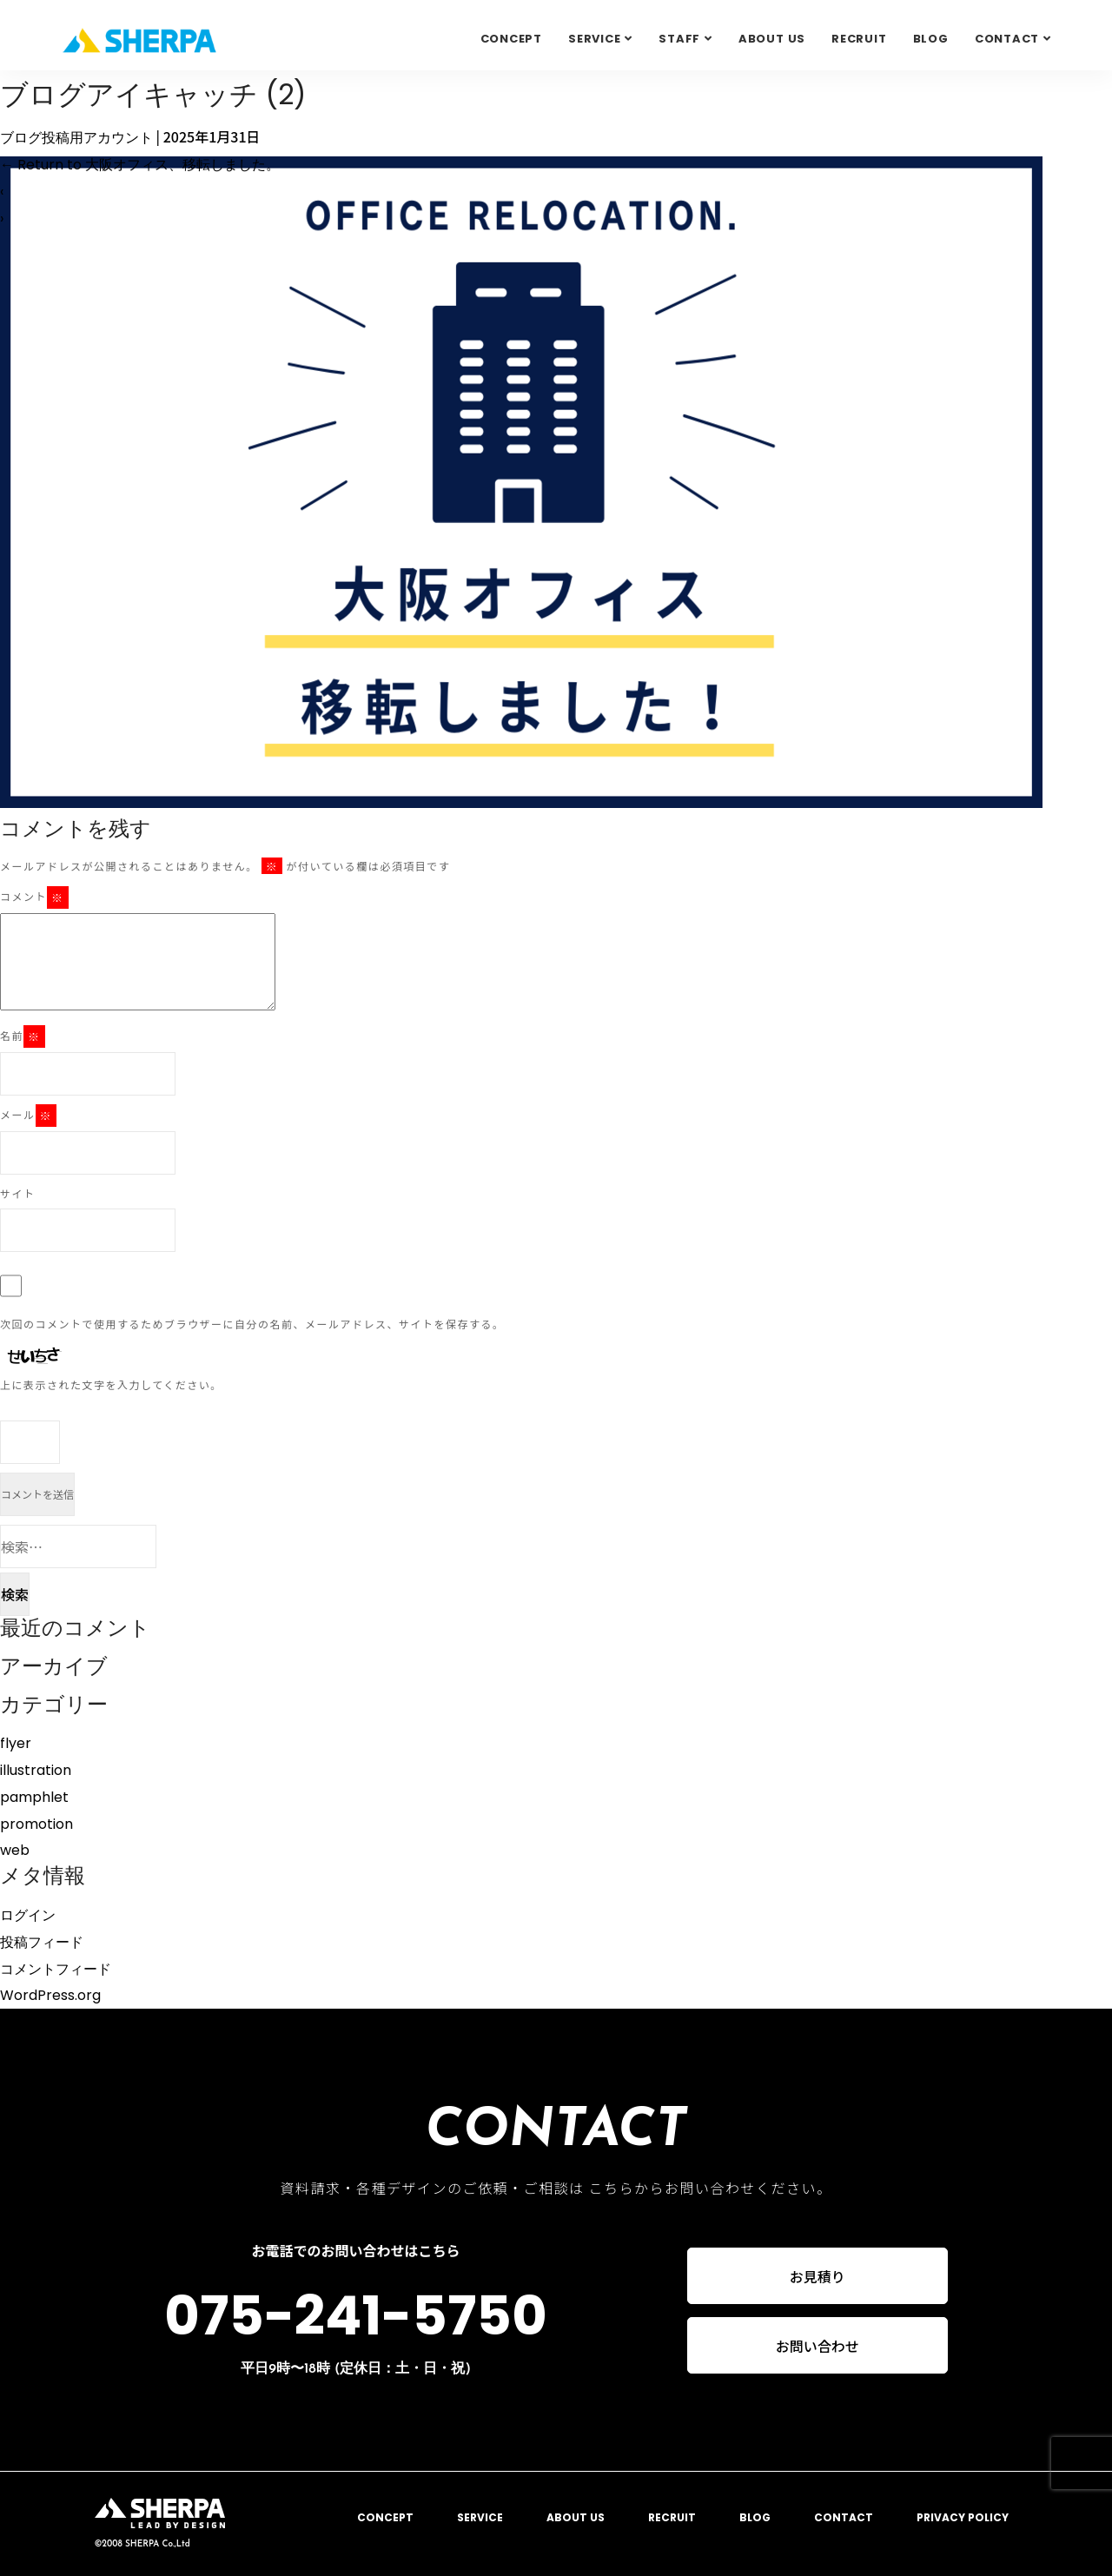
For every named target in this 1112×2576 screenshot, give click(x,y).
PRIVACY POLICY (963, 2517)
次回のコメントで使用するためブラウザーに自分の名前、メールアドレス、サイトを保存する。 (252, 1323)
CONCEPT (511, 38)
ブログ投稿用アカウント (76, 138)
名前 (22, 1036)
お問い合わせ (817, 2346)
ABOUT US (771, 38)
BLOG (931, 38)
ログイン (28, 1915)
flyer (15, 1743)
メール (28, 1115)
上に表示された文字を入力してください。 (111, 1384)
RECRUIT (858, 38)
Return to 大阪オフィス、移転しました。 (140, 165)
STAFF (679, 38)
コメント (34, 897)
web (15, 1850)
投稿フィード (41, 1942)
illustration (35, 1770)
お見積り (817, 2276)
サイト (18, 1193)
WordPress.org (50, 1995)
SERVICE (594, 38)
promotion (36, 1824)
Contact (1007, 38)
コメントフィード (55, 1969)
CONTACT (843, 2517)
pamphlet (34, 1797)
